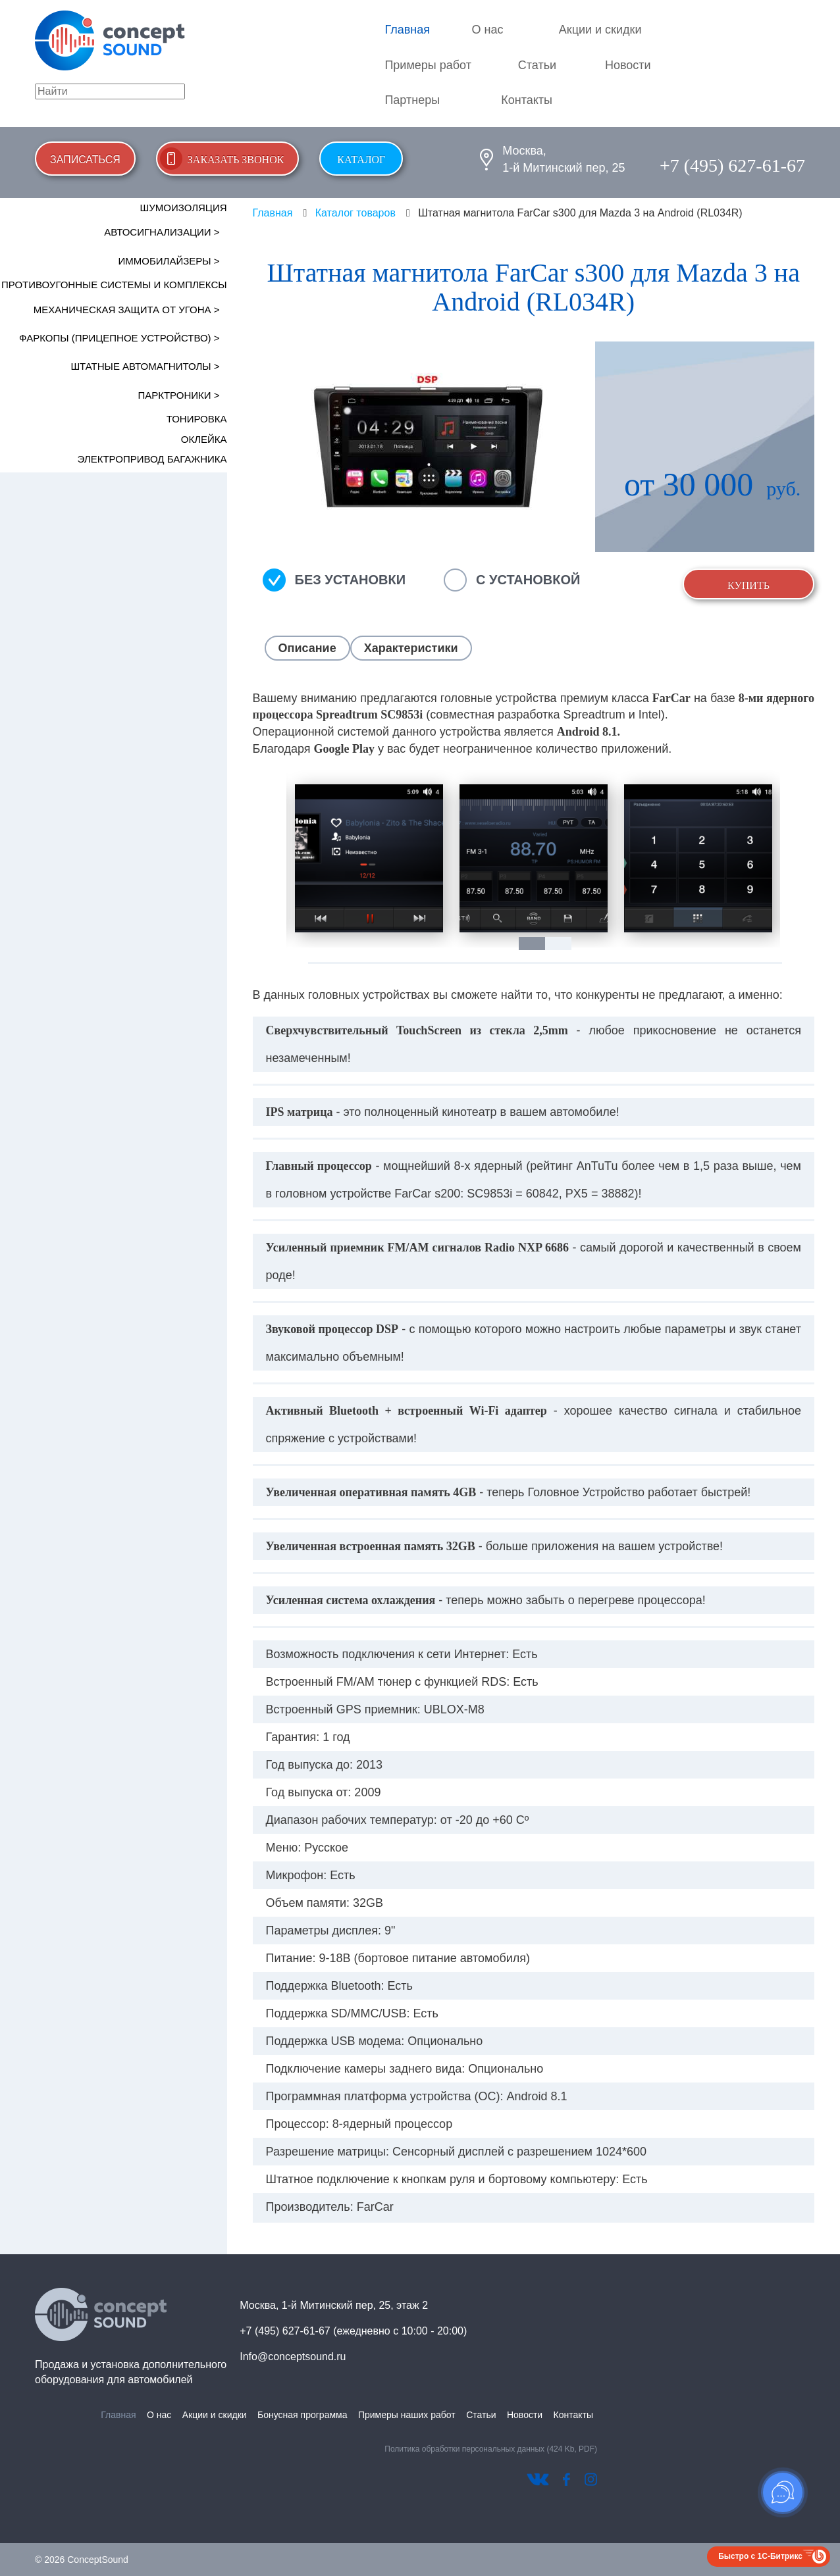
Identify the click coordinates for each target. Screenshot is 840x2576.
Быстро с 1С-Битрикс (760, 2556)
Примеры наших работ (407, 2415)
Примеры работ (427, 65)
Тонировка (197, 418)
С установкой (528, 579)
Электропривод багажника (152, 459)
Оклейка (204, 439)
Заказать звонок (236, 159)
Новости (628, 65)
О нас (488, 29)
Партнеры (412, 100)
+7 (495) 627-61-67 (732, 165)
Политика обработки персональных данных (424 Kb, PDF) (490, 2449)
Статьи (537, 65)
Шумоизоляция (183, 207)
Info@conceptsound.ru (293, 2356)
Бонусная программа (302, 2415)
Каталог (361, 159)
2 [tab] (564, 943)
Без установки (350, 579)
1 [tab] (538, 943)
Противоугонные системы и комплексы (114, 284)
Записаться (85, 159)
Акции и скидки (600, 29)
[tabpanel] (368, 858)
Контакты (526, 100)
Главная (407, 29)
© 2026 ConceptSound (81, 2559)
